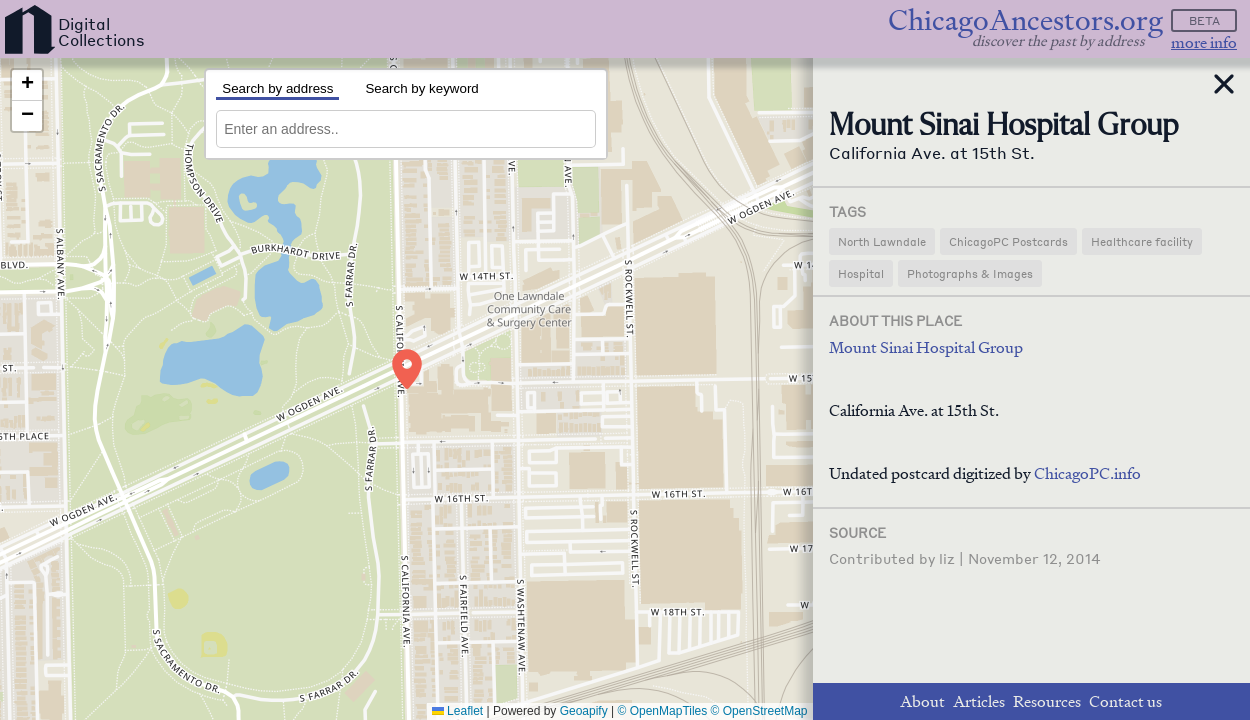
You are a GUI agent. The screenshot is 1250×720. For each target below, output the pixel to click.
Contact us (1125, 701)
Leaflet (457, 711)
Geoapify (584, 711)
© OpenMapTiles (663, 711)
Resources (1047, 701)
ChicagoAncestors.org (1025, 20)
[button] (407, 369)
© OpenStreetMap (759, 711)
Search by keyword (421, 88)
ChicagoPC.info (1087, 473)
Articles (979, 701)
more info (1204, 42)
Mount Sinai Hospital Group (926, 347)
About (922, 701)
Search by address (277, 88)
